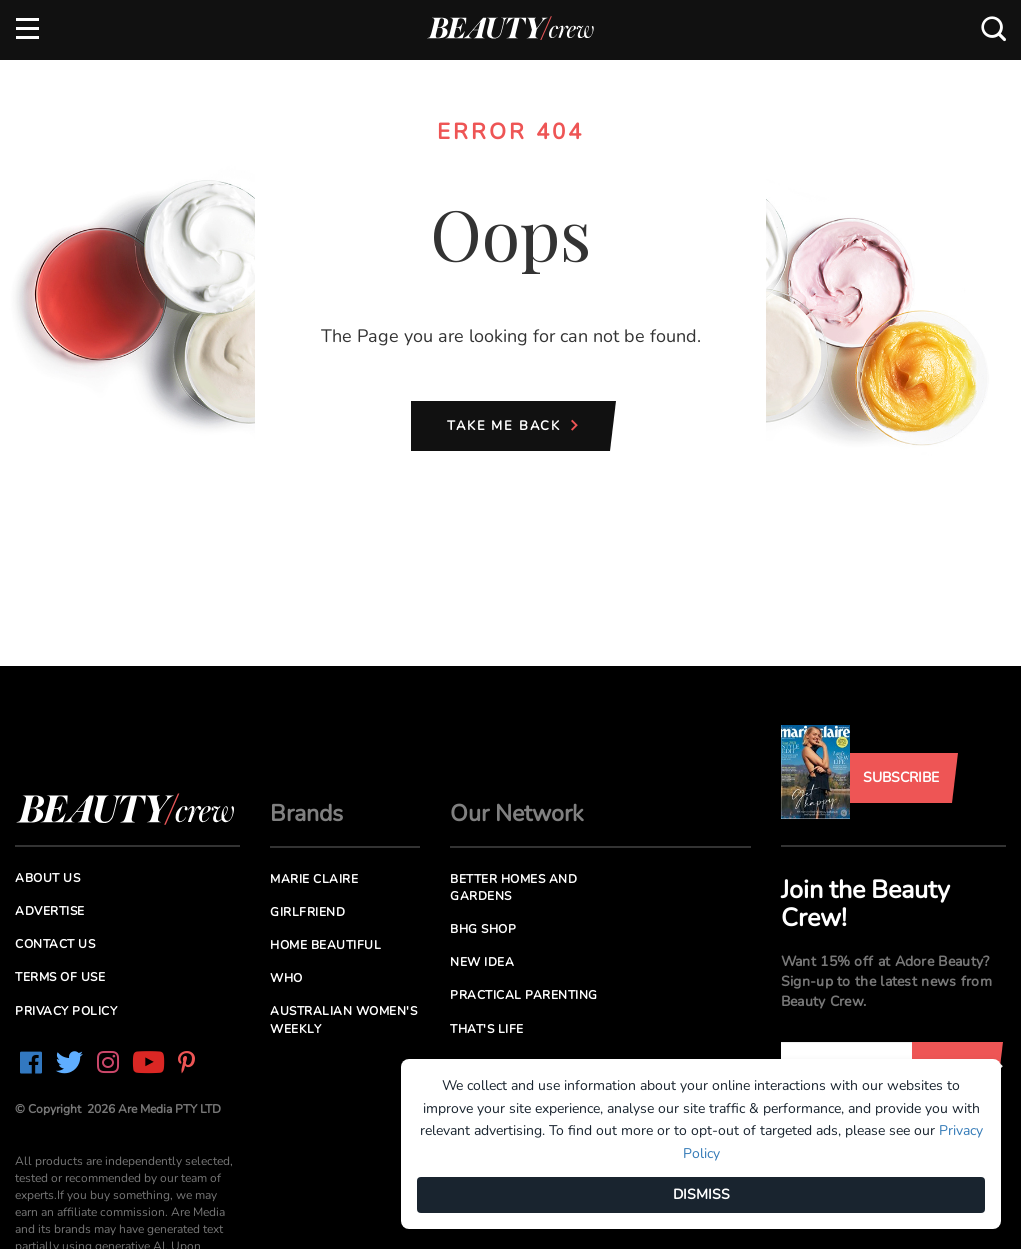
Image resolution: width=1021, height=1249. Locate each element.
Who (286, 978)
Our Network (517, 813)
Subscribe (901, 777)
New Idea (482, 962)
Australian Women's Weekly (343, 1019)
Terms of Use (60, 977)
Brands (306, 813)
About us (47, 878)
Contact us (55, 944)
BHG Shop (483, 929)
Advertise (50, 911)
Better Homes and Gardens (513, 887)
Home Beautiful (325, 945)
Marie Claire (314, 879)
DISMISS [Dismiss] (701, 1194)
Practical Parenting (524, 995)
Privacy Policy (66, 1011)
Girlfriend (307, 912)
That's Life (487, 1029)
